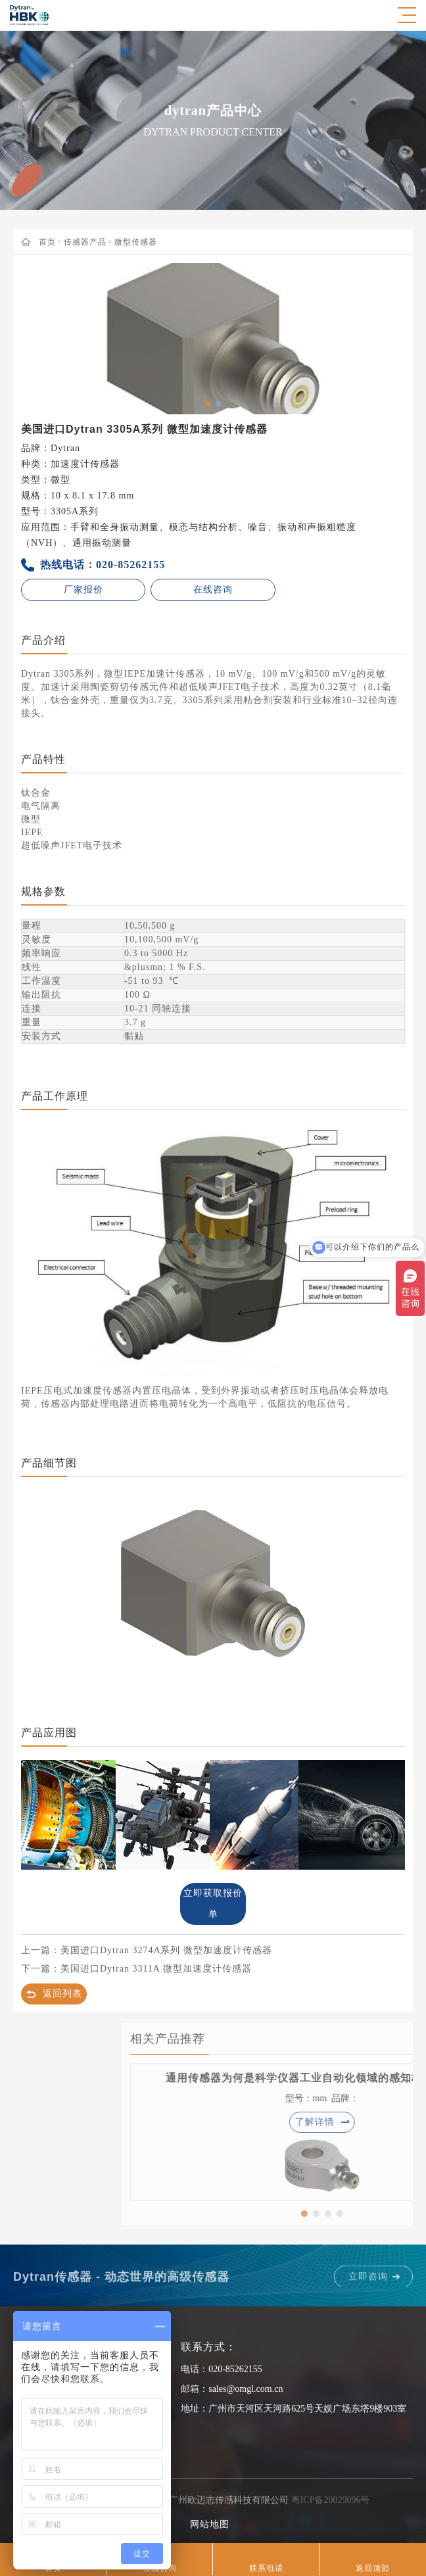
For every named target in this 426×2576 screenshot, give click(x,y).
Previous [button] (39, 338)
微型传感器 (135, 242)
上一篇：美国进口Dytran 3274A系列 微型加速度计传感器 (146, 1950)
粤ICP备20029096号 (330, 2500)
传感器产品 (85, 242)
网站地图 (209, 2524)
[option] (213, 338)
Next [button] (386, 338)
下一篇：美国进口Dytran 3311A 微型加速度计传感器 (136, 1969)
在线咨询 (213, 590)
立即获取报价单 (213, 1903)
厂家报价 (83, 590)
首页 (47, 242)
